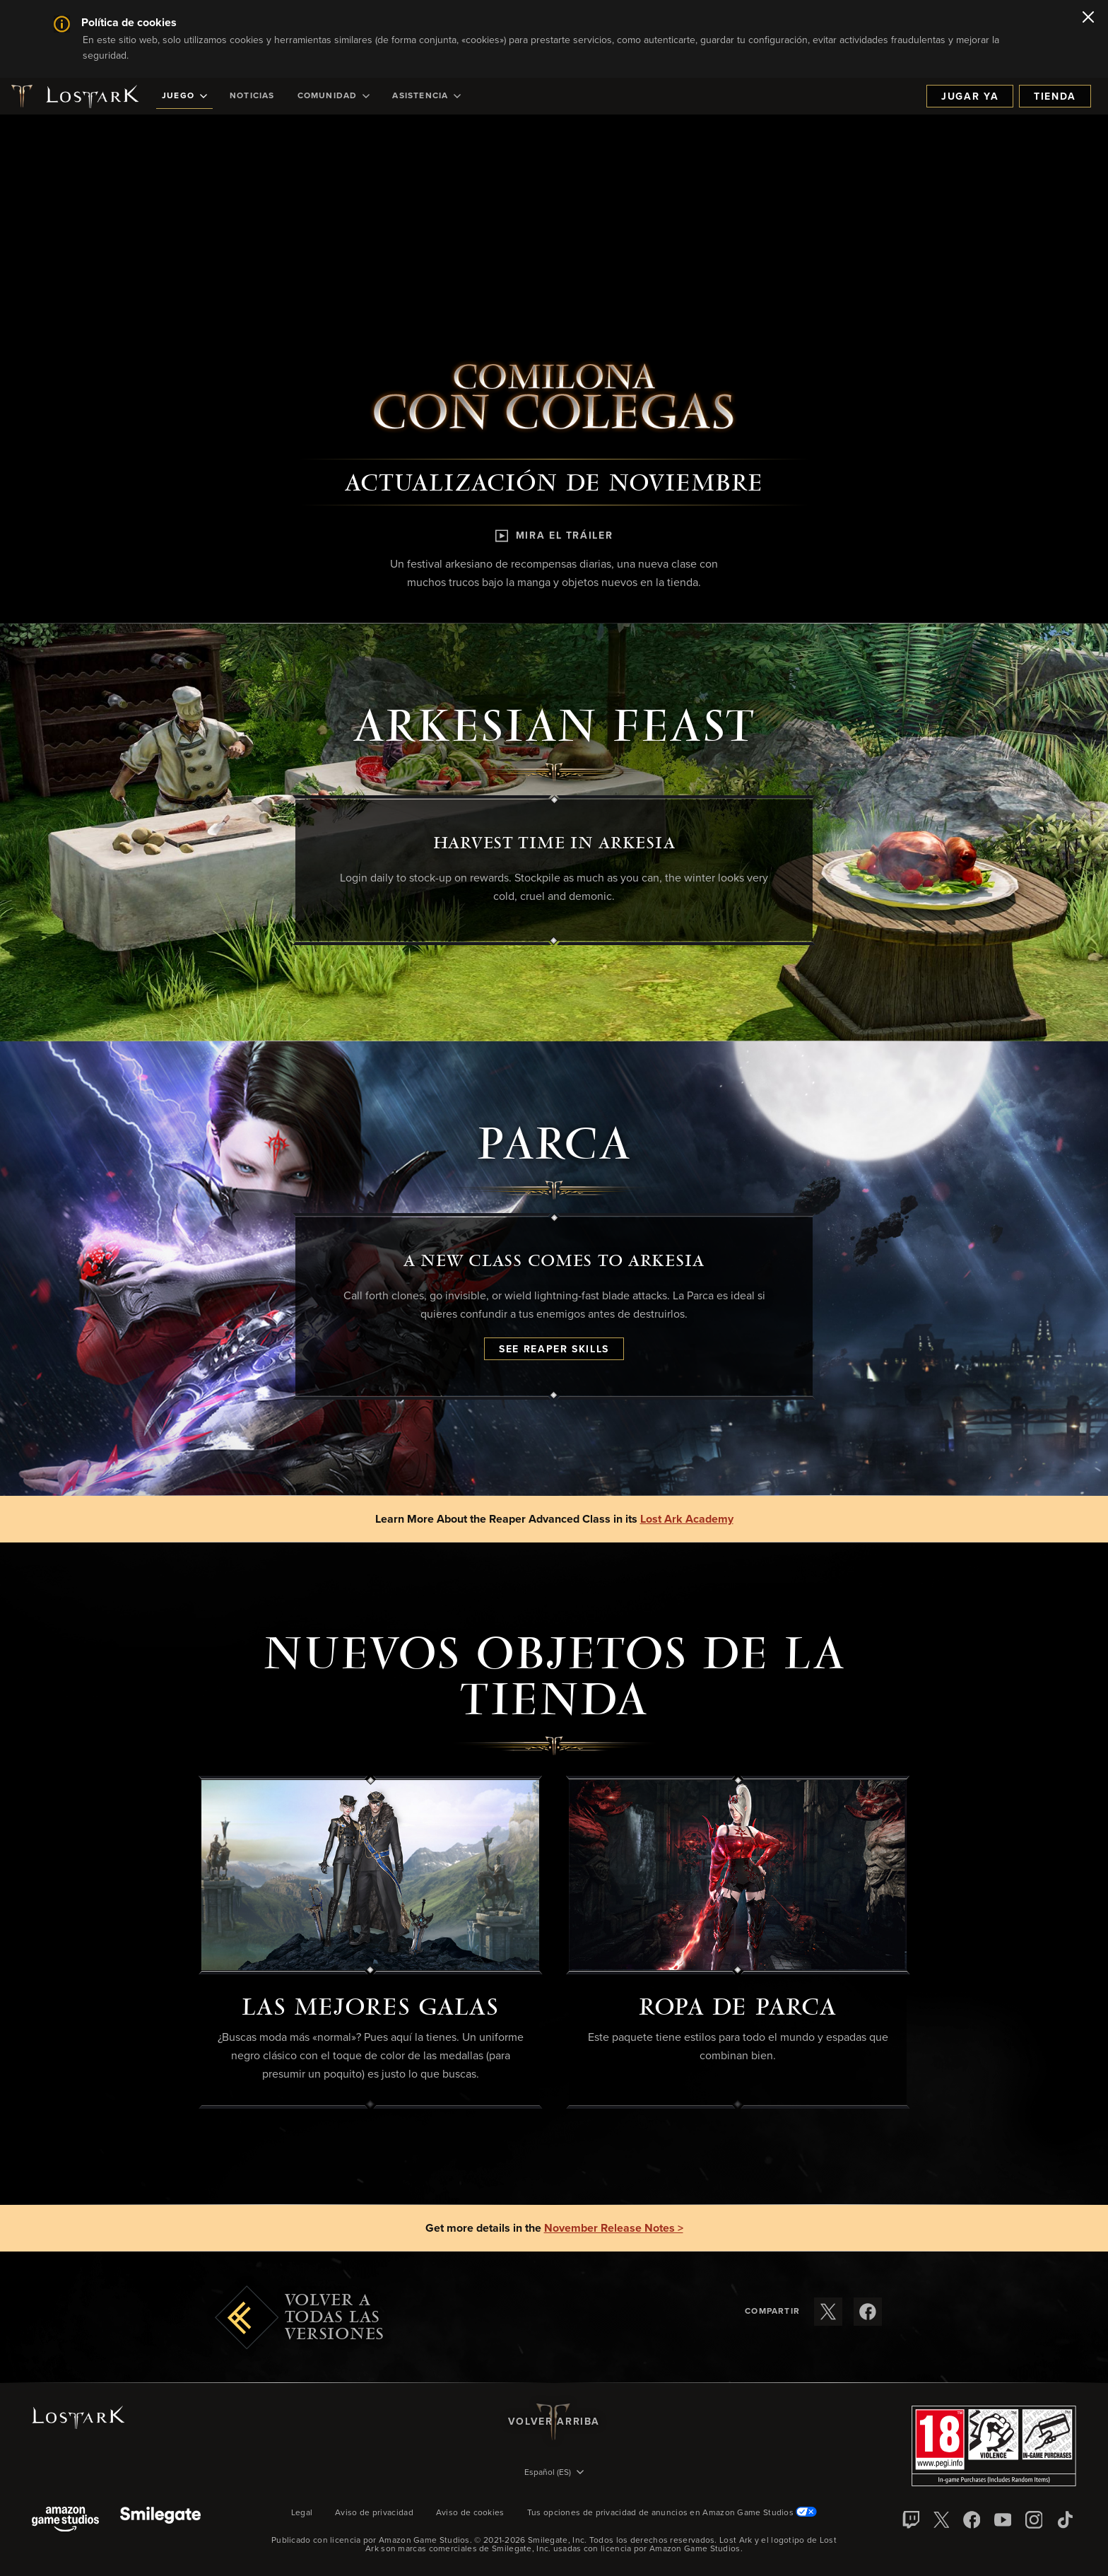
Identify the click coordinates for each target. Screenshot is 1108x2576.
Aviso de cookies (470, 2513)
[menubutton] (554, 2473)
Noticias (252, 96)
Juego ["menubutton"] (184, 96)
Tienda (1055, 97)
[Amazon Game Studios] (65, 2520)
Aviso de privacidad (374, 2513)
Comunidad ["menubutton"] (333, 96)
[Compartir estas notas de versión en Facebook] (868, 2311)
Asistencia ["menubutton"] (426, 96)
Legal (302, 2513)
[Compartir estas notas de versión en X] (828, 2311)
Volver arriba (554, 2422)
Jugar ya (969, 97)
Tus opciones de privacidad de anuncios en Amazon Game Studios (672, 2513)
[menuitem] (184, 96)
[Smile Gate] (160, 2520)
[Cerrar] (1088, 18)
